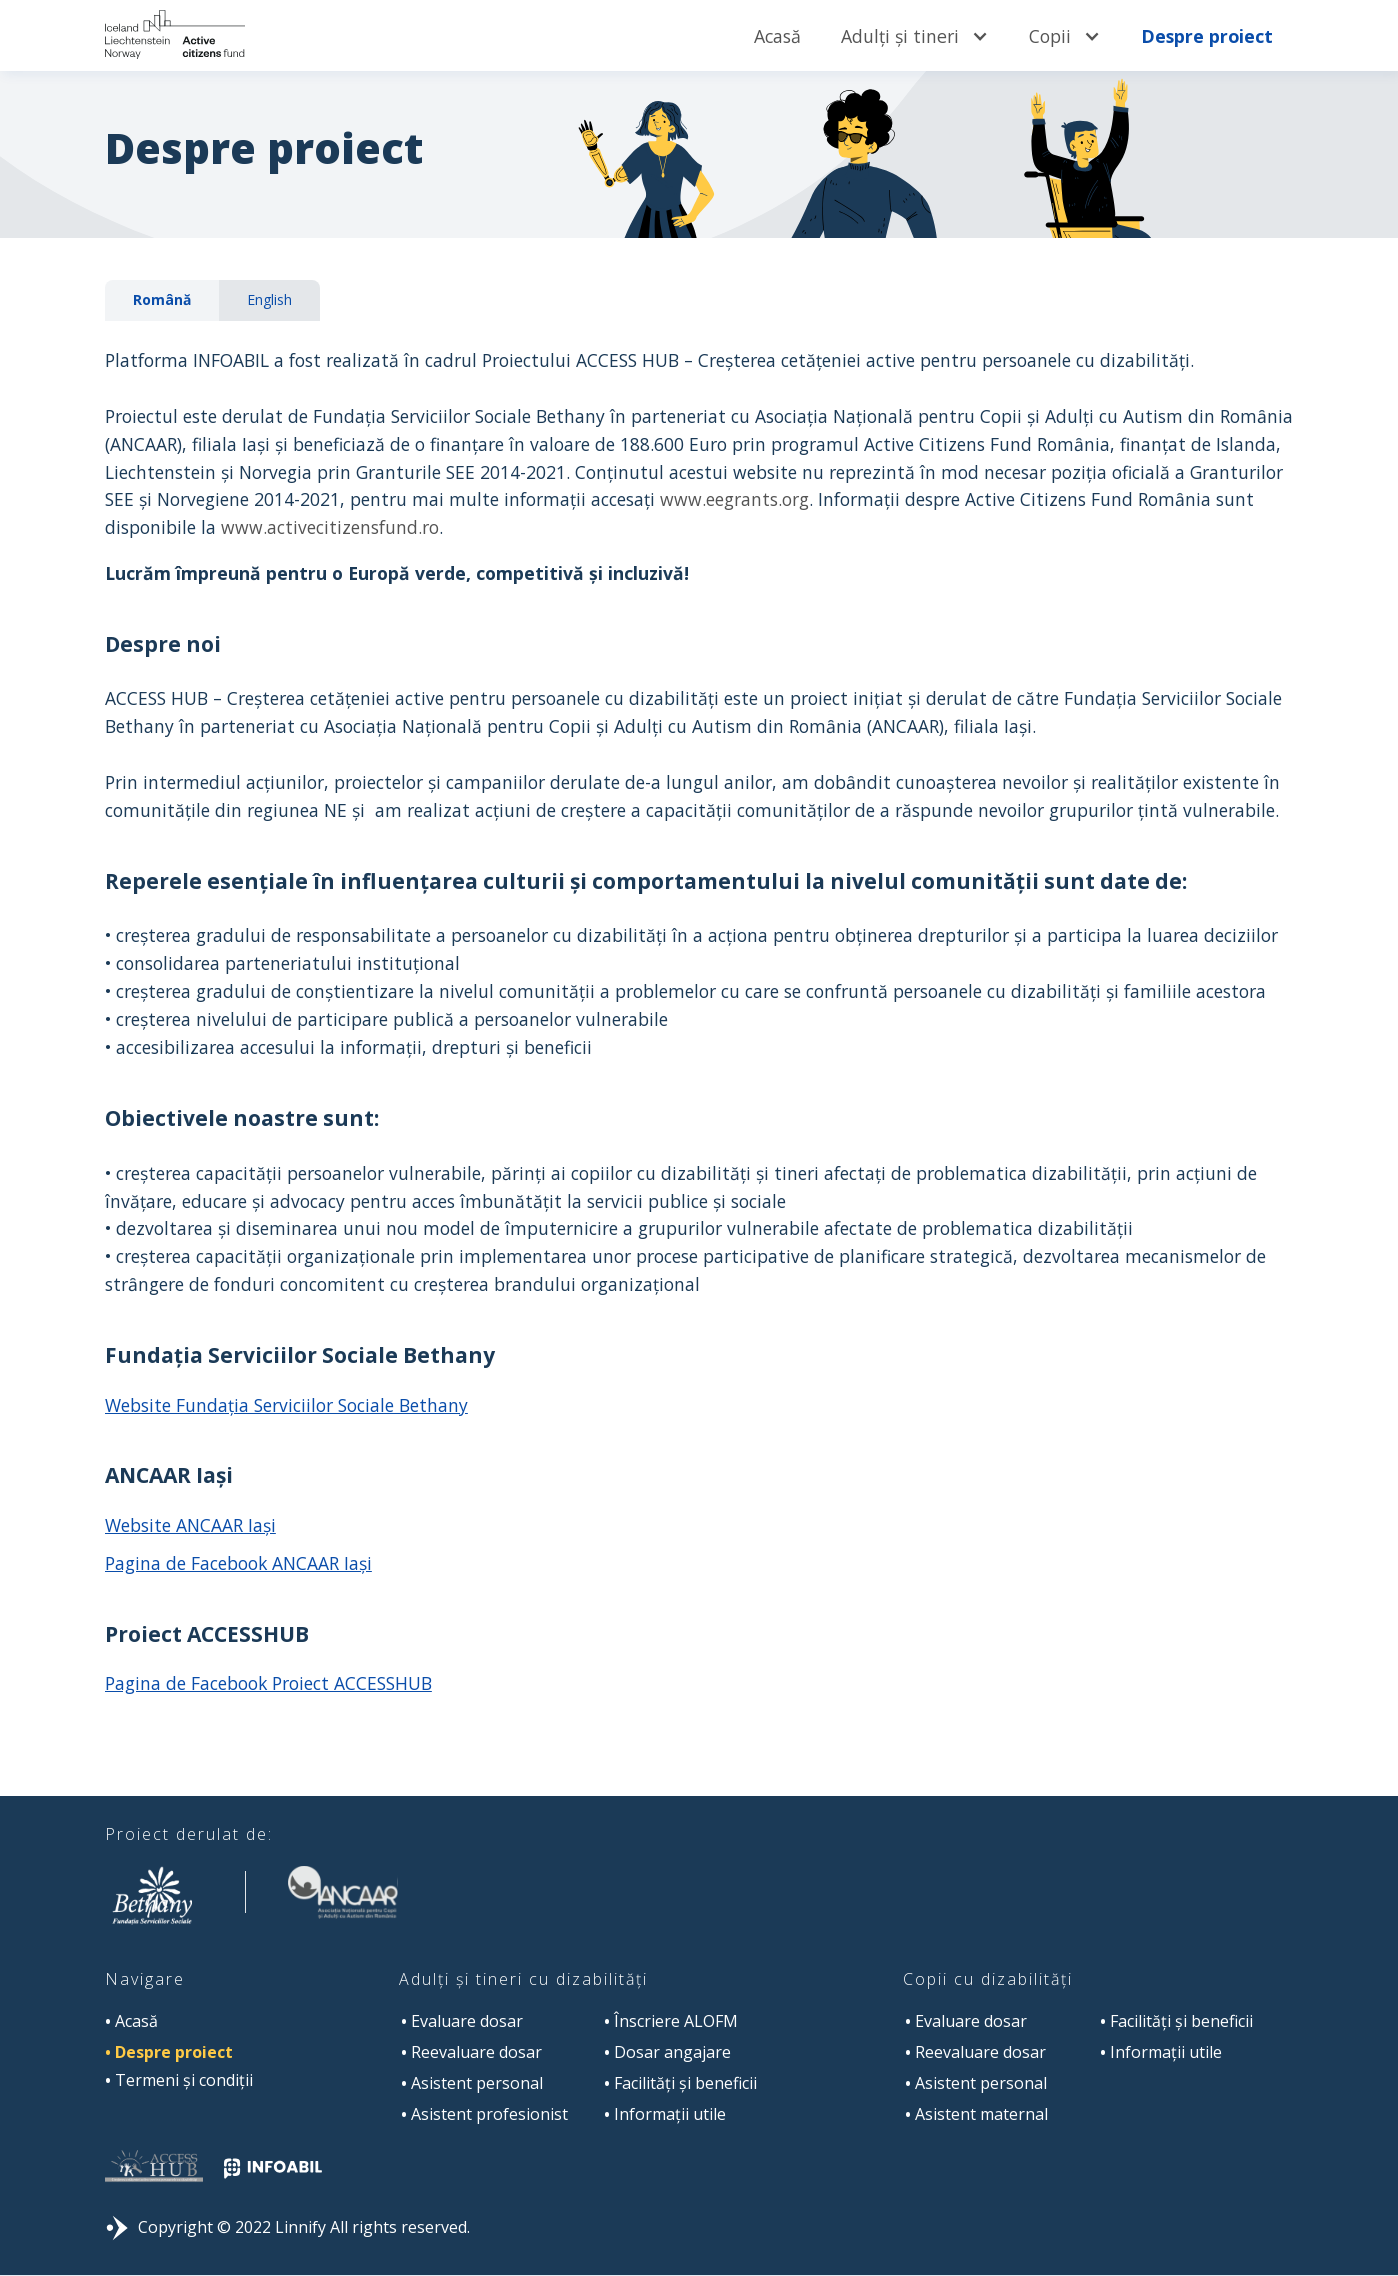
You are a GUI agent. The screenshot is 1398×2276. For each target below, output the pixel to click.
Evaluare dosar (462, 2021)
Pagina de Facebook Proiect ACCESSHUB (268, 1683)
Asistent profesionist (484, 2114)
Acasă (777, 36)
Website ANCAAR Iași (190, 1525)
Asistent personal (472, 2083)
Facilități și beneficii (680, 2083)
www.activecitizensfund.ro (330, 527)
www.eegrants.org (734, 499)
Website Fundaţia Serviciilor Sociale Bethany (286, 1405)
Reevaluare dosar (471, 2052)
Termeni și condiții (179, 2080)
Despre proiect (1207, 36)
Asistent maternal (976, 2114)
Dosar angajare (667, 2052)
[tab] (162, 300)
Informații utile (665, 2114)
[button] (915, 36)
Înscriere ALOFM (671, 2021)
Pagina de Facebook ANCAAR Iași (238, 1563)
